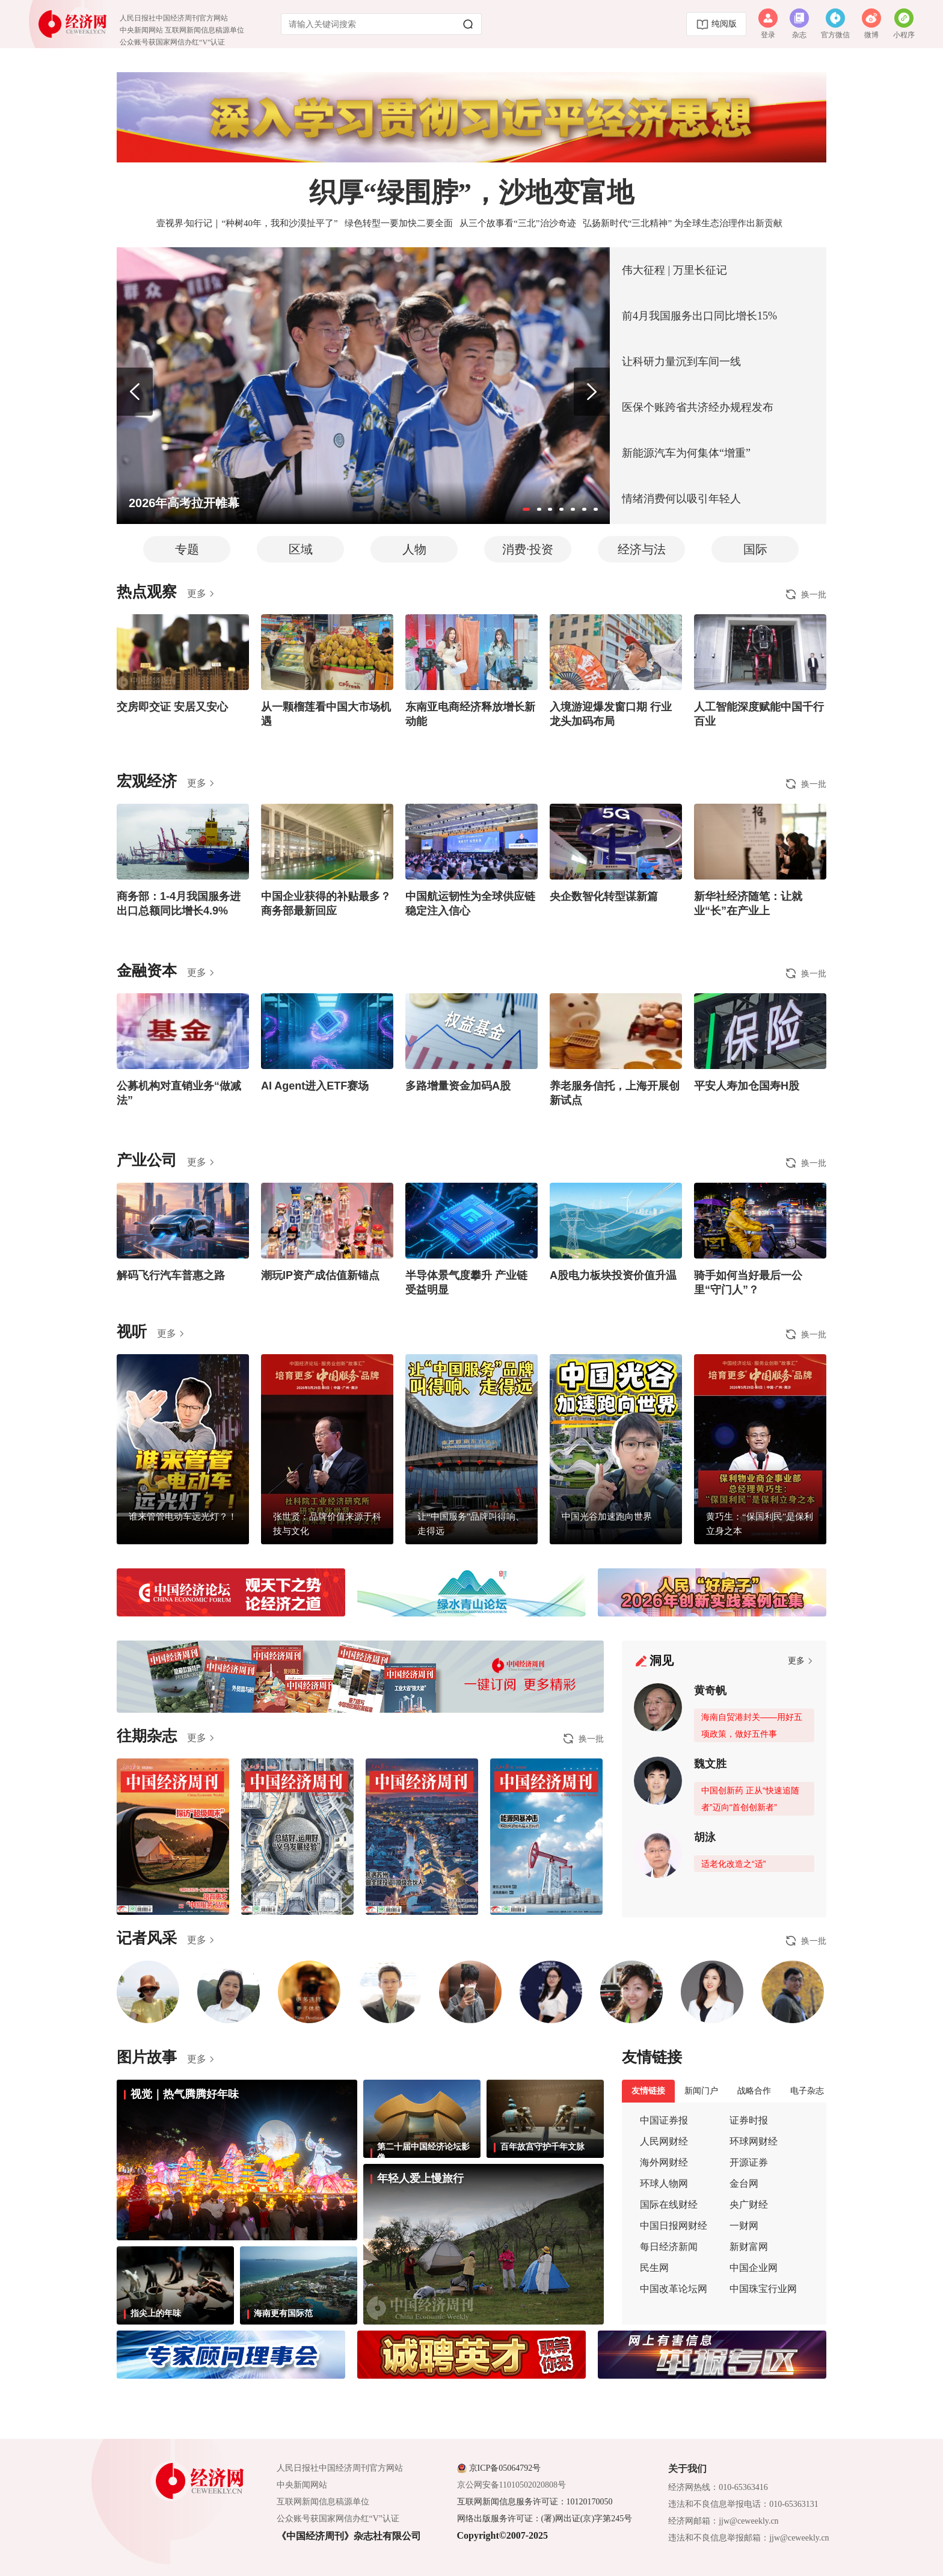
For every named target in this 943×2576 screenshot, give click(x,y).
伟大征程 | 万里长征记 (674, 270)
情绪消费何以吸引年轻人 (681, 499)
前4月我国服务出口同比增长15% (699, 316)
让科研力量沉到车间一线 (681, 362)
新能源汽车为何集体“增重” (686, 453)
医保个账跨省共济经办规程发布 (697, 407)
